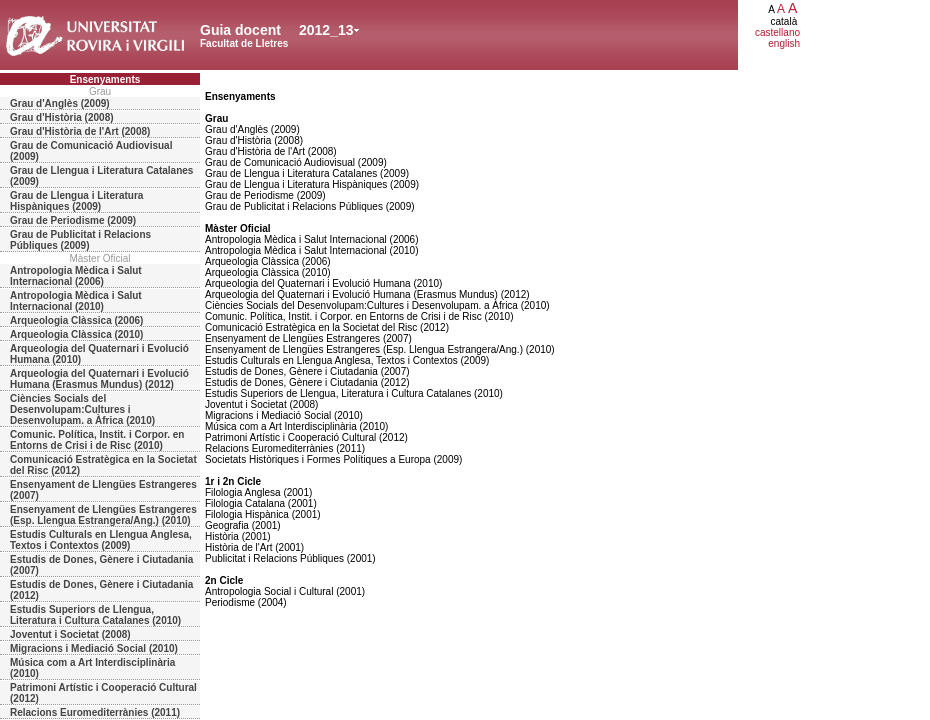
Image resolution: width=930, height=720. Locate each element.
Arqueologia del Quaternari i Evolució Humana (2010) (99, 354)
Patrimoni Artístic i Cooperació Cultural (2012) (103, 693)
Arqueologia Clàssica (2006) (76, 320)
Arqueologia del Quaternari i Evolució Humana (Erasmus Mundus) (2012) (99, 379)
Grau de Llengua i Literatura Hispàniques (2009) (76, 201)
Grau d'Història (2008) (62, 117)
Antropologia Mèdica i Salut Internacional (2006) (76, 276)
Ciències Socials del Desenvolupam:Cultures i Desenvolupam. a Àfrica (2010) (82, 409)
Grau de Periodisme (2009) (73, 220)
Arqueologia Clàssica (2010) (76, 334)
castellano (777, 32)
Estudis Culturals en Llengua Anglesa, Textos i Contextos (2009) (101, 540)
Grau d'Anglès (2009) (60, 103)
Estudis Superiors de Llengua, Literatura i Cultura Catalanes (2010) (95, 615)
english (784, 43)
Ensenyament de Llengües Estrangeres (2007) (103, 490)
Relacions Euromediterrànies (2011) (95, 712)
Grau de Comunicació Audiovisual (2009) (91, 151)
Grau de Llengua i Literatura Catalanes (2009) (101, 176)
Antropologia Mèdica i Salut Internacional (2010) (76, 301)
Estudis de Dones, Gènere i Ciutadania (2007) (101, 565)
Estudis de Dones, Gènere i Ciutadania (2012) (101, 590)
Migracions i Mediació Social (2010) (94, 648)
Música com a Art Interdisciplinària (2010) (92, 668)
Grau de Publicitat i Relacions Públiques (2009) (80, 240)
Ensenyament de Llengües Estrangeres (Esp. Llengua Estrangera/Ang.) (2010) (103, 515)
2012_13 (326, 30)
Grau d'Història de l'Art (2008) (80, 131)
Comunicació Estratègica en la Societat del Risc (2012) (103, 465)
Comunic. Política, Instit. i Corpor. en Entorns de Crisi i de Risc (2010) (97, 440)
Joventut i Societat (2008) (70, 634)
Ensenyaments (105, 79)
